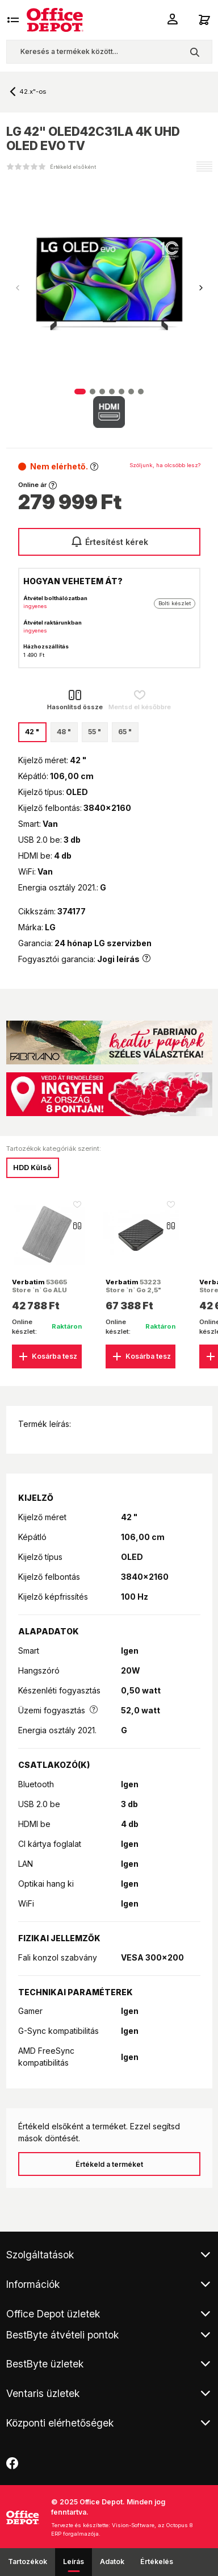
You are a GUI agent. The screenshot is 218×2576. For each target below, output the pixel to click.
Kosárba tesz (47, 1356)
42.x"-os (32, 91)
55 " (94, 731)
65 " (125, 731)
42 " (32, 731)
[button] (201, 288)
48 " (64, 731)
